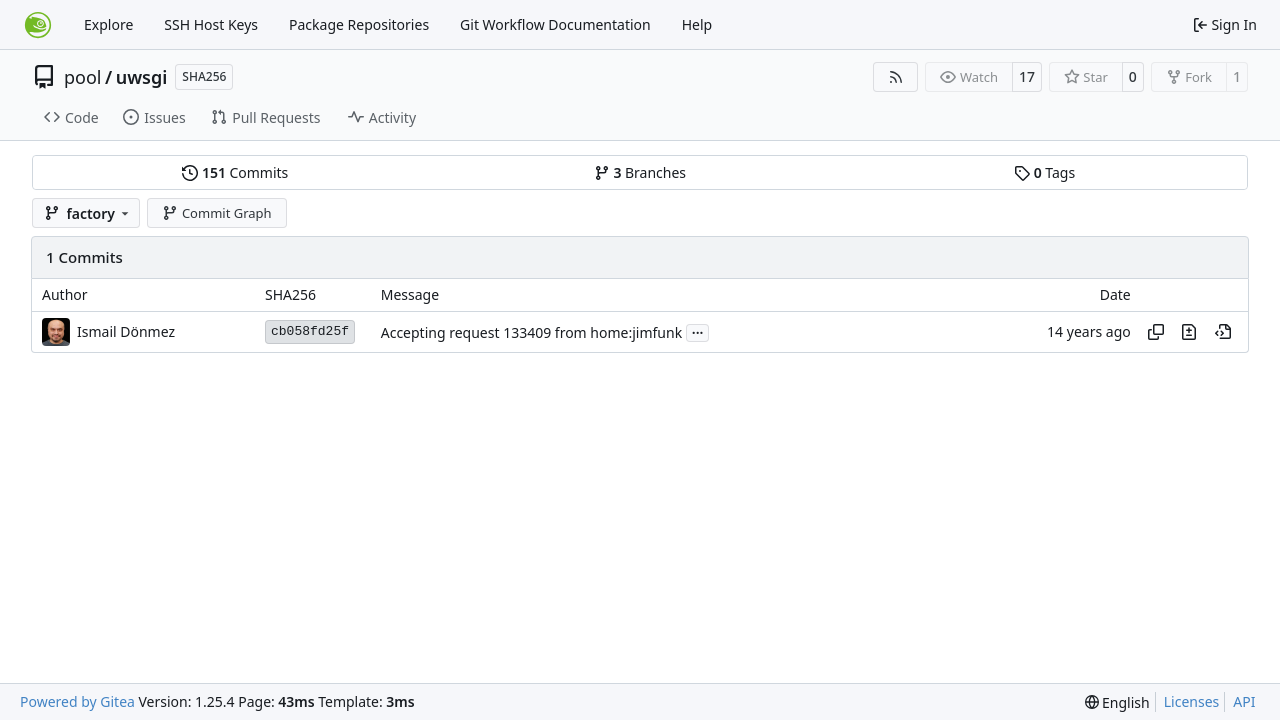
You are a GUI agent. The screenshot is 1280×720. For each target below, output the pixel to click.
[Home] (38, 25)
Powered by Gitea (77, 701)
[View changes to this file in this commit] (1189, 332)
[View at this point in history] (1223, 332)
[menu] (1117, 702)
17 (1027, 76)
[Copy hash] (1156, 332)
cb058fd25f (310, 331)
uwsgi (142, 77)
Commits (235, 172)
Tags (1044, 172)
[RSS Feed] (896, 77)
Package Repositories (359, 24)
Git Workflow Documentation (555, 24)
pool (83, 77)
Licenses (1192, 701)
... (698, 331)
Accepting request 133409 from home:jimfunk (531, 332)
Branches (640, 172)
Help (697, 24)
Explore (108, 24)
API (1244, 701)
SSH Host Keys (211, 24)
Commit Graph (216, 213)
